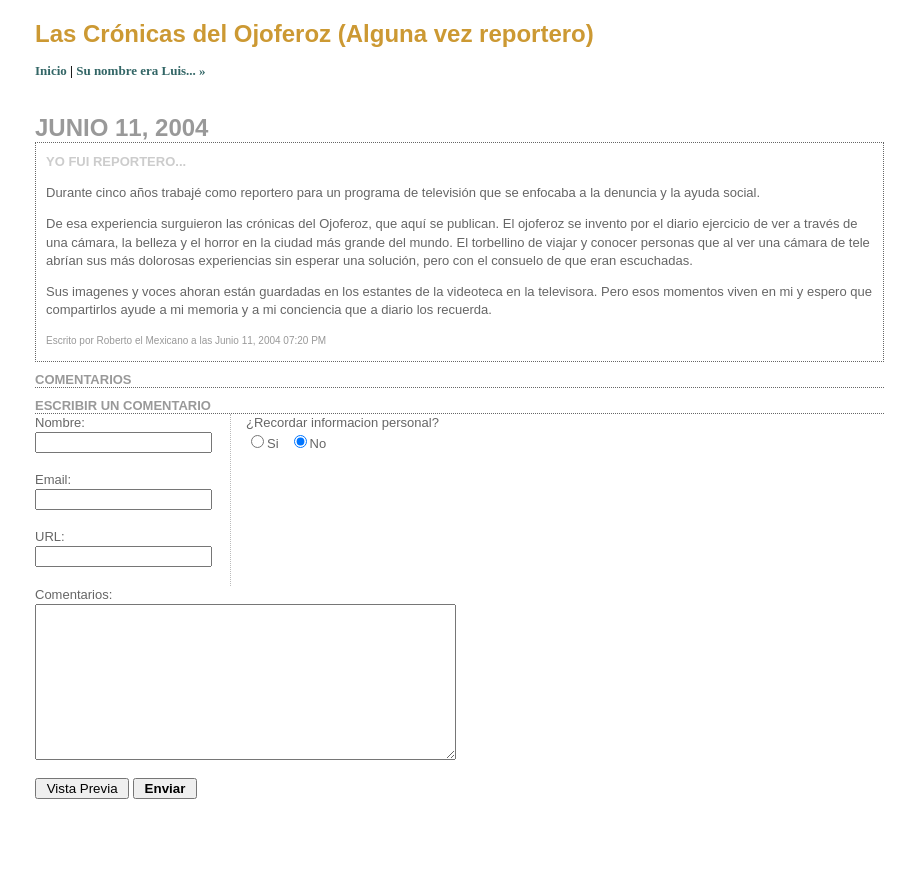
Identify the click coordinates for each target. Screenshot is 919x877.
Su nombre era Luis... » (140, 70)
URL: (50, 536)
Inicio (51, 70)
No (318, 443)
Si (273, 443)
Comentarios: (73, 594)
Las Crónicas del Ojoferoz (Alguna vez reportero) (314, 33)
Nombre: (60, 422)
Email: (53, 479)
